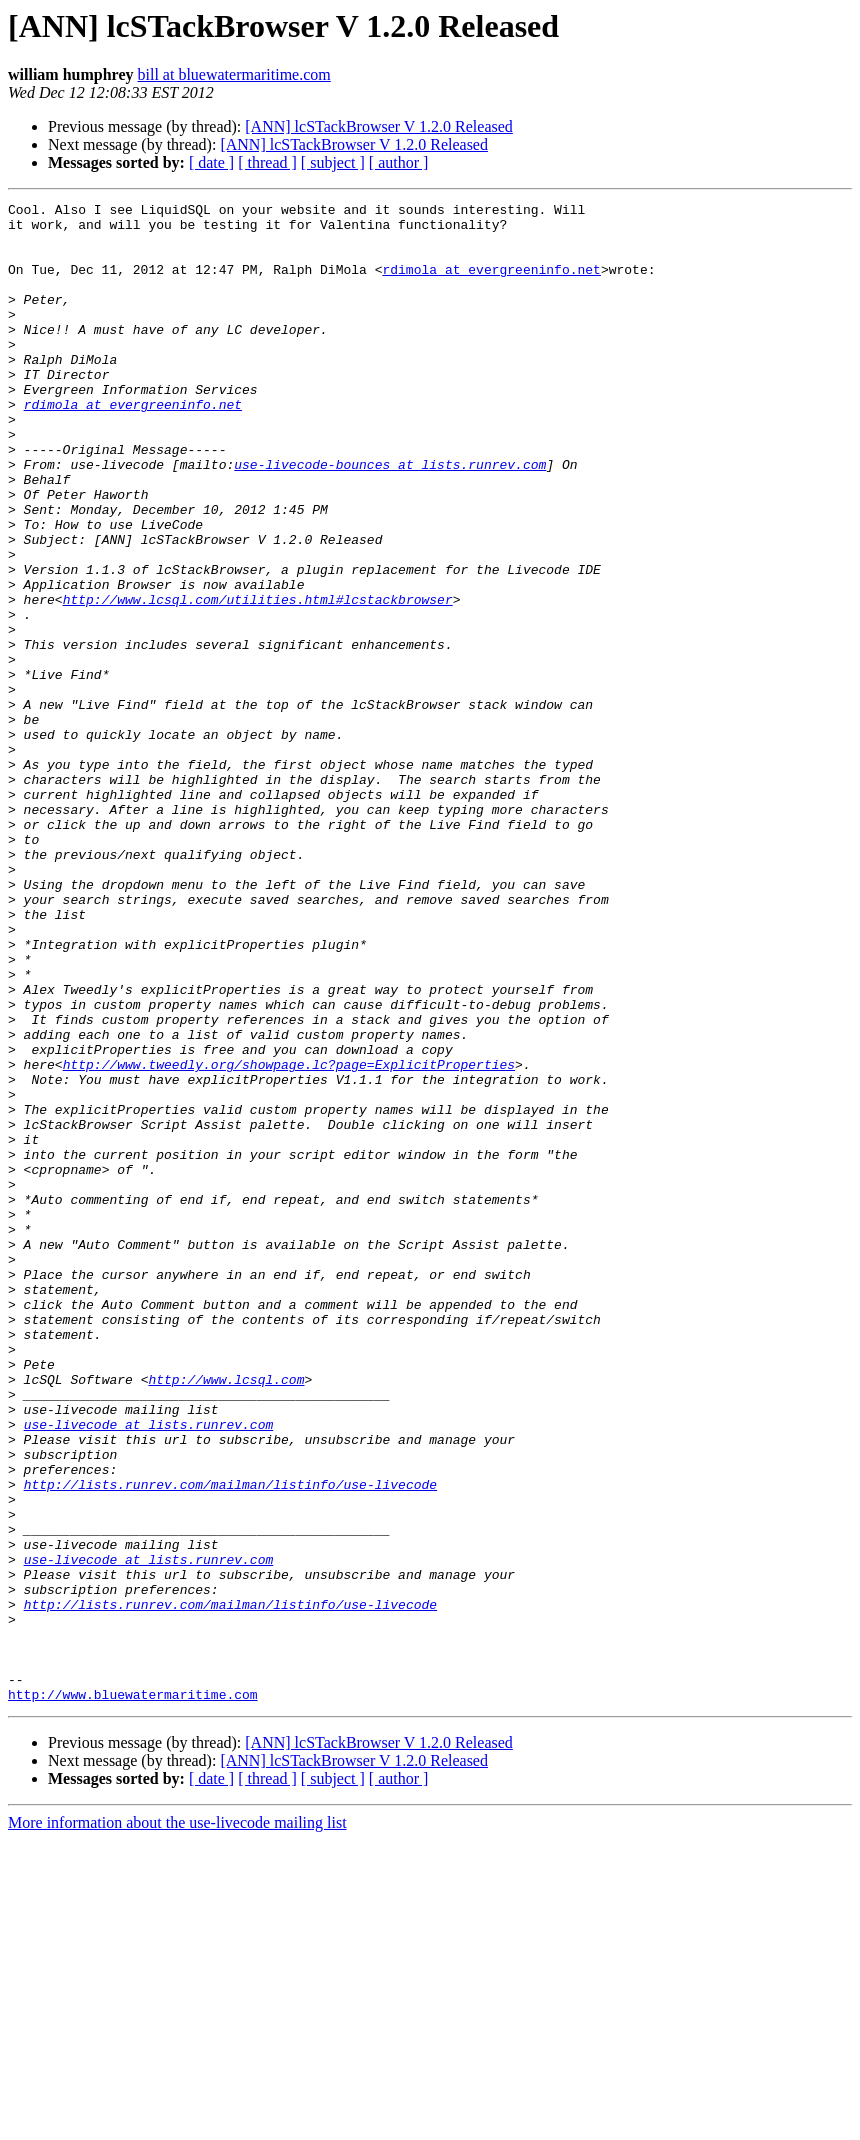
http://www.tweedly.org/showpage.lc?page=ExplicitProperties (289, 1238)
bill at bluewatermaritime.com (234, 74)
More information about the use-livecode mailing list (177, 2122)
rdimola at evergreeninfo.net (491, 284)
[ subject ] (333, 162)
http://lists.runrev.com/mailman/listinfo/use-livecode (230, 1742)
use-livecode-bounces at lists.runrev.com (390, 518)
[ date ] (211, 162)
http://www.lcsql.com (226, 1616)
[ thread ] (267, 162)
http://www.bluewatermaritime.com (133, 1994)
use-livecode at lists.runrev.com (149, 1670)
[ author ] (399, 162)
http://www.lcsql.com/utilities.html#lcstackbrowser (258, 680)
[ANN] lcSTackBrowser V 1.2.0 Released (379, 126)
